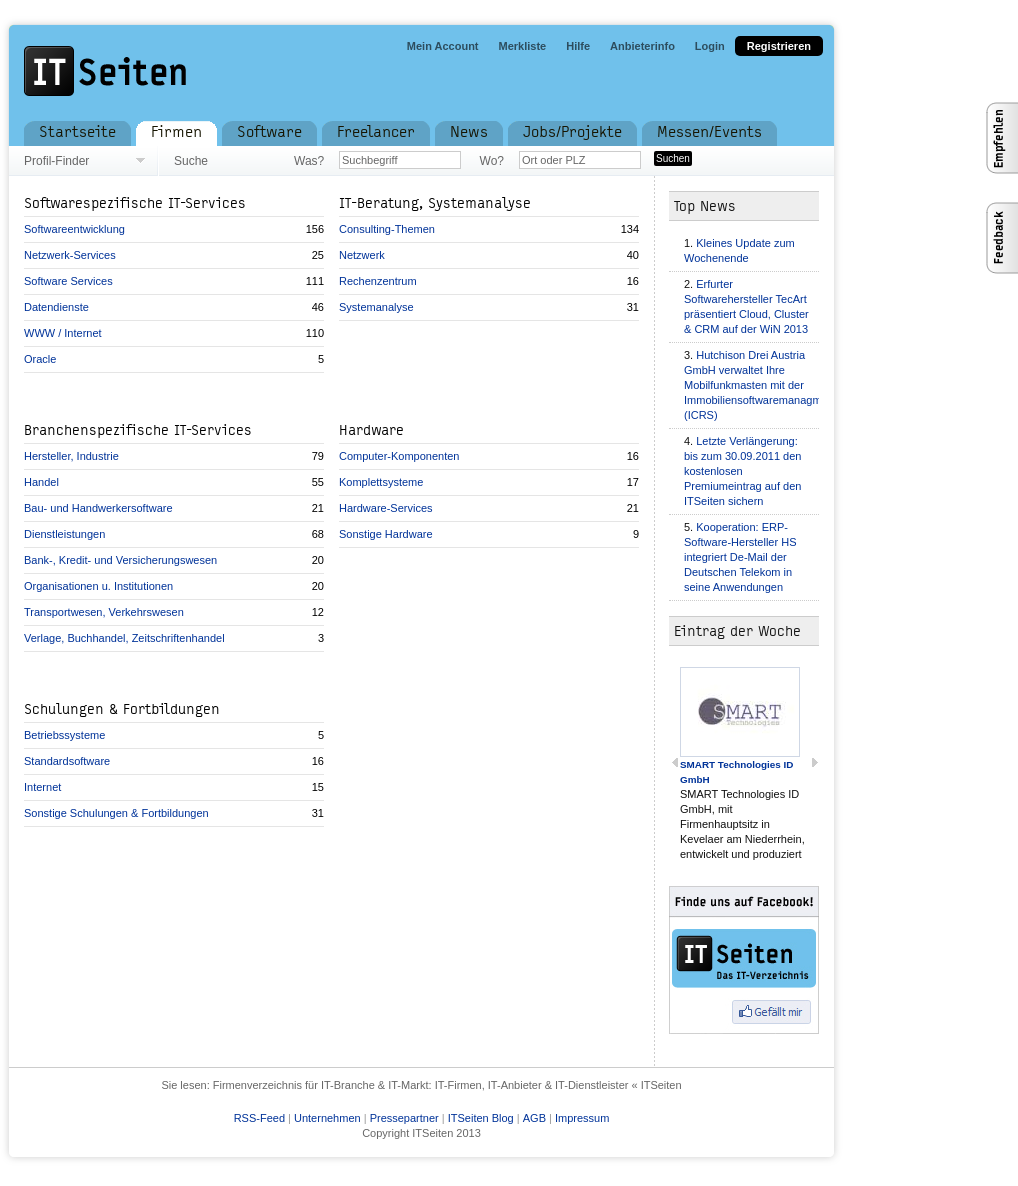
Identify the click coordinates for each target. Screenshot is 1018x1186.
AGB (534, 1118)
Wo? (492, 161)
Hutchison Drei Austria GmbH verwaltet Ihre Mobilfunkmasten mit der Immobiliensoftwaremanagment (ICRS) (760, 385)
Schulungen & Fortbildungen (122, 709)
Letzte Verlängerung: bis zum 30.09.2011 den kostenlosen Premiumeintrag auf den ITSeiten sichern (742, 471)
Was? (309, 161)
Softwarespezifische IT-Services (135, 203)
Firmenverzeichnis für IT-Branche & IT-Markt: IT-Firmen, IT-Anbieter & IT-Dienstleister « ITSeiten (447, 1085)
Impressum (582, 1118)
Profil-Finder (56, 161)
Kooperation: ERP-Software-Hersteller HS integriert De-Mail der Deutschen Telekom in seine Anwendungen (740, 557)
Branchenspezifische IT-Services (138, 430)
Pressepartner (404, 1118)
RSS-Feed (259, 1118)
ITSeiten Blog (481, 1118)
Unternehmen (327, 1118)
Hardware (371, 430)
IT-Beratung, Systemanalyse (435, 203)
